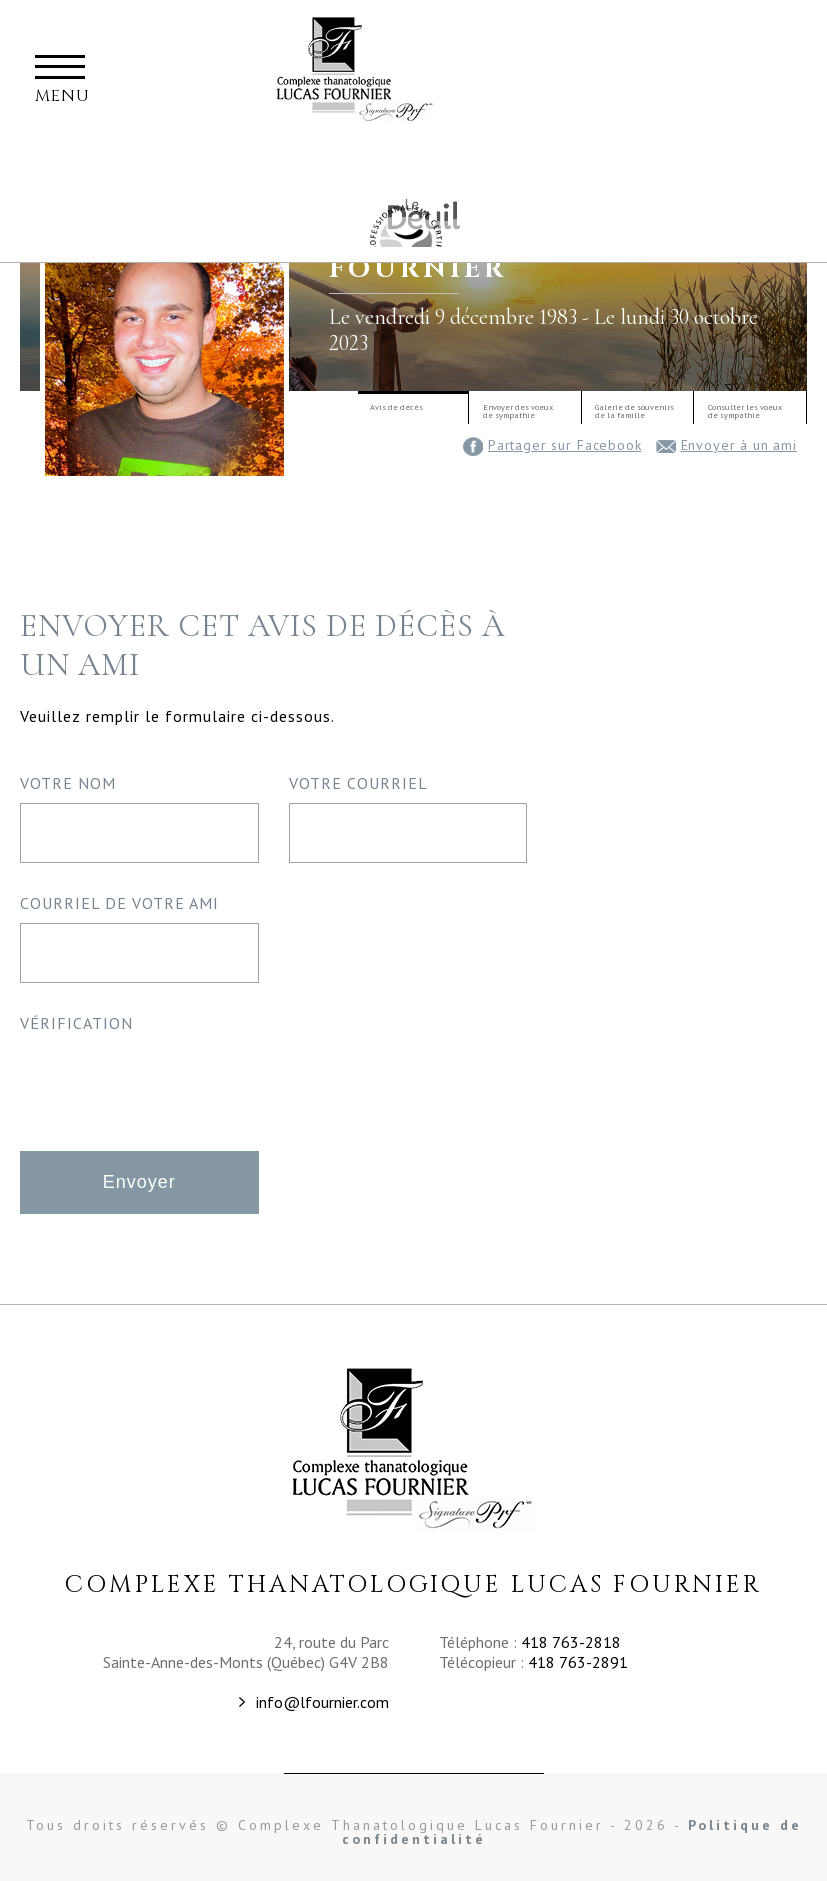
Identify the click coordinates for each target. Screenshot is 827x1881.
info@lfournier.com (322, 1702)
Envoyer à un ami (726, 445)
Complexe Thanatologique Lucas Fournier (414, 1449)
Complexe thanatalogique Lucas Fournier (356, 74)
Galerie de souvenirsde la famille (634, 411)
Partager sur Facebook (552, 445)
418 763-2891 (578, 1662)
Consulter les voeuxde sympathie (745, 411)
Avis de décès (396, 407)
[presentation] (172, 1082)
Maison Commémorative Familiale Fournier (404, 224)
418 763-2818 (571, 1642)
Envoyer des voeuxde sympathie (518, 411)
